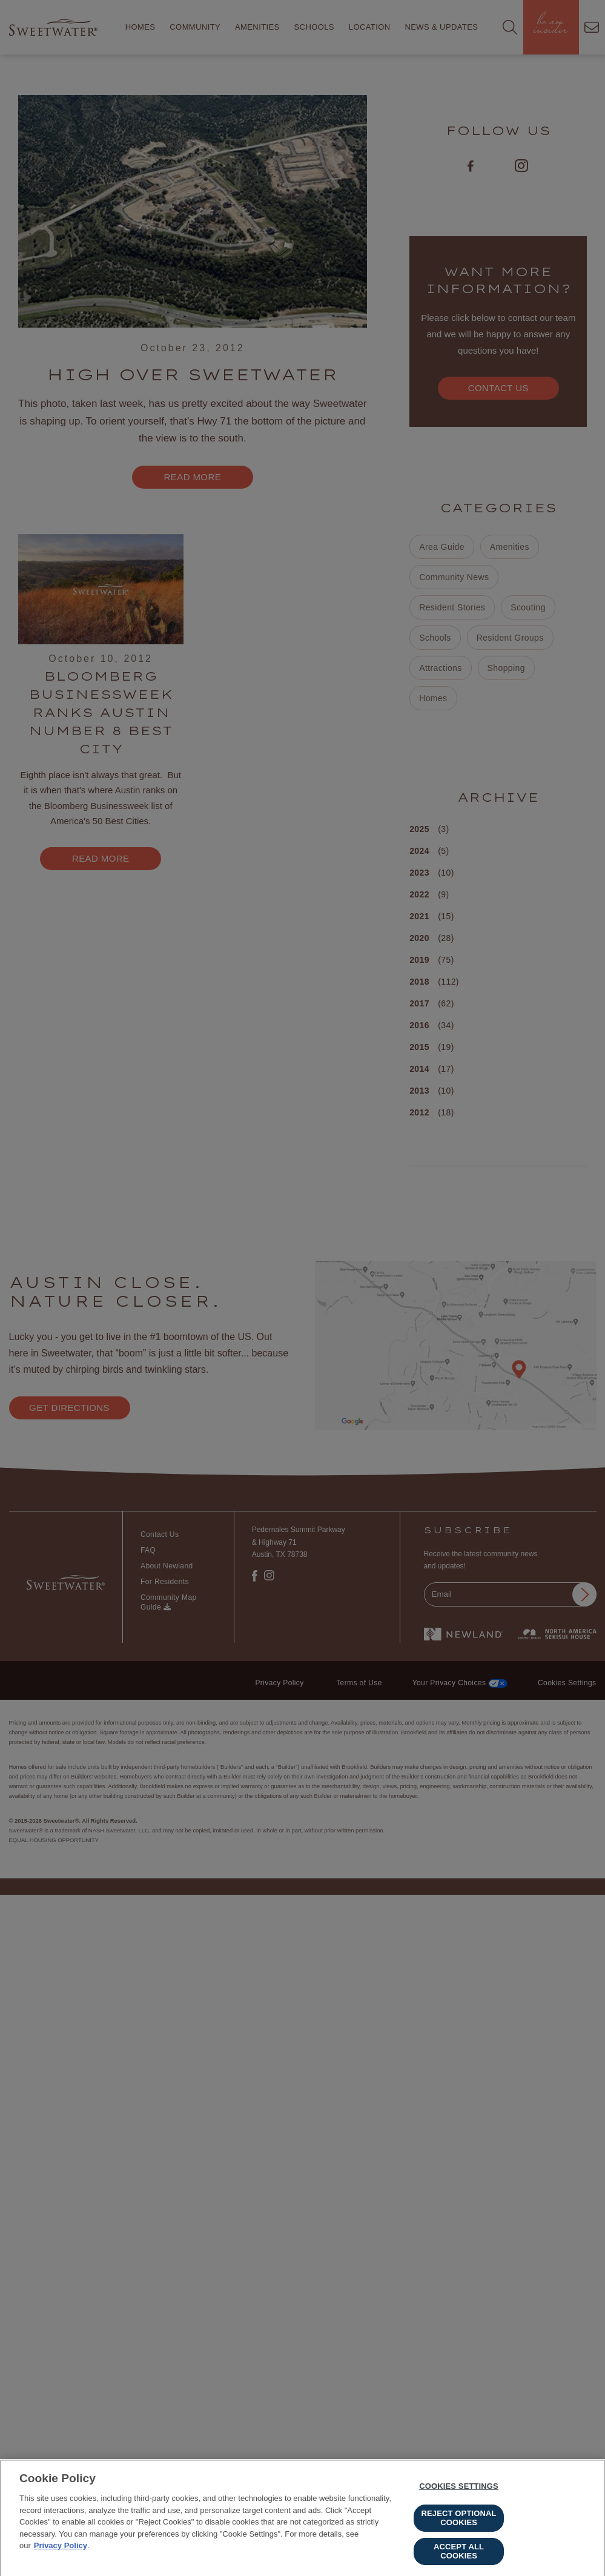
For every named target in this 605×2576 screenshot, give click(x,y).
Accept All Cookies (459, 2555)
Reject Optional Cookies (459, 2522)
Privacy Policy (60, 2550)
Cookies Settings (458, 2490)
